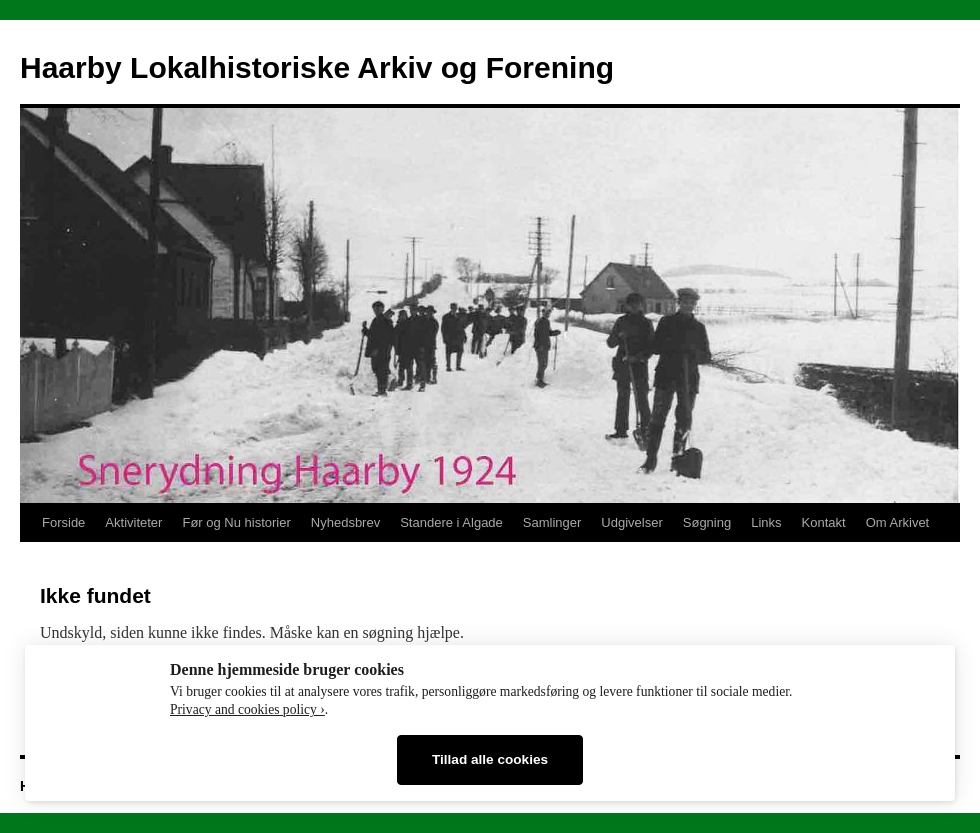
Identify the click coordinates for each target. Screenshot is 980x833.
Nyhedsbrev (345, 522)
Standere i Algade (451, 522)
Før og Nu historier (236, 522)
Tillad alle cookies (490, 759)
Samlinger (552, 522)
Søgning (707, 522)
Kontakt (824, 522)
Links (766, 522)
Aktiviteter (133, 522)
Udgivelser (631, 522)
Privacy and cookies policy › (247, 709)
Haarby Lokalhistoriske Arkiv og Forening (317, 67)
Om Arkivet (898, 522)
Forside (63, 522)
